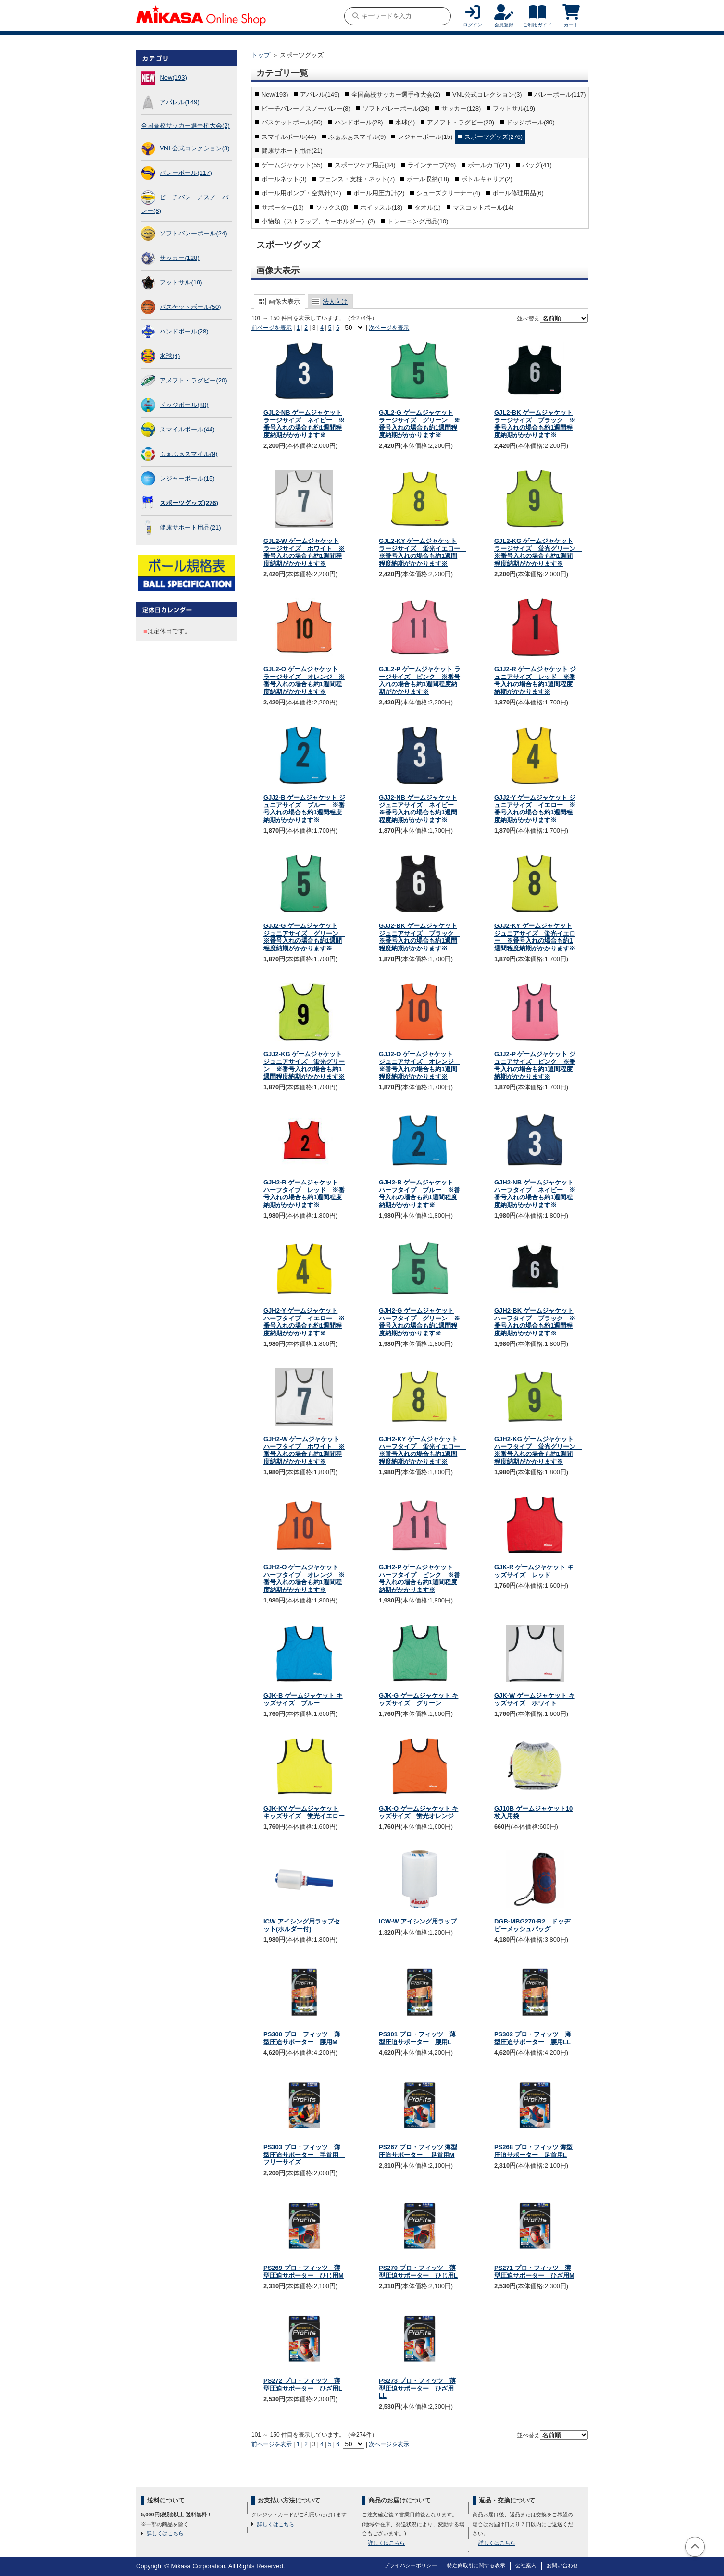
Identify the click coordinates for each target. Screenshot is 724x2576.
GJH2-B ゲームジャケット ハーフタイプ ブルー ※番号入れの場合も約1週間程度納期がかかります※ (419, 1193)
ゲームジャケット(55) (292, 165)
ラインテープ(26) (432, 165)
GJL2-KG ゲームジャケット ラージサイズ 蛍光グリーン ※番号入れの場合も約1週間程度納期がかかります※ (538, 552)
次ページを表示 (389, 327)
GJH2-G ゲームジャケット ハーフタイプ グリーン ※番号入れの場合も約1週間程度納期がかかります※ (419, 1322)
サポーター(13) (283, 207)
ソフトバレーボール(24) (193, 233)
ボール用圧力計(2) (379, 193)
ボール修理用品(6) (518, 193)
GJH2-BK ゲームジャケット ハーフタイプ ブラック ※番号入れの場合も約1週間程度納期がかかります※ (534, 1322)
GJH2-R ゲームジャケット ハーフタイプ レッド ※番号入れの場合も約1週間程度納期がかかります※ (304, 1193)
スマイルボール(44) (187, 429)
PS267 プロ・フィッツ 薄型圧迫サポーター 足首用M (418, 2151)
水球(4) (170, 355)
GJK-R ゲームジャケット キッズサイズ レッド (534, 1571)
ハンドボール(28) (184, 331)
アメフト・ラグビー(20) (193, 380)
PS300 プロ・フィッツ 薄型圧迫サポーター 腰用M (301, 2038)
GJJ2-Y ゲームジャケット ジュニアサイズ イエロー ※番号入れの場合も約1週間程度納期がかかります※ (534, 809)
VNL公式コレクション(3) (194, 148)
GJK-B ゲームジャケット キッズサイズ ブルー (303, 1699)
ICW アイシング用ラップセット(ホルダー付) (301, 1925)
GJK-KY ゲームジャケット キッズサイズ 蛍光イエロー (304, 1812)
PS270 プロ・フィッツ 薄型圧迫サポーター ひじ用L (418, 2271)
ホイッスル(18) (381, 207)
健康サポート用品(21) (190, 527)
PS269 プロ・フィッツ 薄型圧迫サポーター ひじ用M (303, 2271)
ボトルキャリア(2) (486, 179)
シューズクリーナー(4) (448, 193)
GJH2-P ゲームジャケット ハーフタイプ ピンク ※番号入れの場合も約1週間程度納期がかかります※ (419, 1578)
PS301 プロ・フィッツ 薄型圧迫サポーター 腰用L (417, 2038)
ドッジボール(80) (184, 404)
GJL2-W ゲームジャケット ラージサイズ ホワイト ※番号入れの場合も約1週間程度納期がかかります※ (304, 552)
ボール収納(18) (428, 179)
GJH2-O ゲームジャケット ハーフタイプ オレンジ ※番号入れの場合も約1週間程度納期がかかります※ (304, 1578)
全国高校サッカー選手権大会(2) (185, 125)
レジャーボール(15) (187, 478)
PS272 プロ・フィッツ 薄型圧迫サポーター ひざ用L (302, 2384)
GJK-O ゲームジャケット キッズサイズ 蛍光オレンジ (418, 1812)
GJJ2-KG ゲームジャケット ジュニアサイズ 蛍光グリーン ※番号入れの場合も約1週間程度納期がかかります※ (304, 1065)
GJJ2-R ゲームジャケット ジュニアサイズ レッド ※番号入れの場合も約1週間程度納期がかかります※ (535, 680)
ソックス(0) (332, 207)
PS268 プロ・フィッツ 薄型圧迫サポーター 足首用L (533, 2151)
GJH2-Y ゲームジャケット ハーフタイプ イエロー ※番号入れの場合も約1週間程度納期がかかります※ (304, 1322)
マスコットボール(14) (483, 207)
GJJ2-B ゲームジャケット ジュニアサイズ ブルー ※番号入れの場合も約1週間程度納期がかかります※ (304, 809)
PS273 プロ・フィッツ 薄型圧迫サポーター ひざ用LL (417, 2388)
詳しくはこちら (165, 2533)
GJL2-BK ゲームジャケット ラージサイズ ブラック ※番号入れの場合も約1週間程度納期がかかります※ (534, 424)
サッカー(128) (179, 257)
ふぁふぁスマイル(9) (188, 453)
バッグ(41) (537, 165)
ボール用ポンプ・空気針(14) (301, 193)
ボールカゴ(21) (489, 165)
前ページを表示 (271, 327)
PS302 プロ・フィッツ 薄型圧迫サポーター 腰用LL (532, 2038)
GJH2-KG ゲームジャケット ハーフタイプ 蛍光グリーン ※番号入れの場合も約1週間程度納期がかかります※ (538, 1450)
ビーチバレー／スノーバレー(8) (306, 108)
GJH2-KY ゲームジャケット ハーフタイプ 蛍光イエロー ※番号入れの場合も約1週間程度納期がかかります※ (422, 1450)
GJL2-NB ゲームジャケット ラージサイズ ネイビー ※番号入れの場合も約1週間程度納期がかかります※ (304, 424)
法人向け (335, 301)
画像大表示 (284, 301)
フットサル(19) (181, 282)
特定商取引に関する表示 (476, 2565)
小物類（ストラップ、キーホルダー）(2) (318, 221)
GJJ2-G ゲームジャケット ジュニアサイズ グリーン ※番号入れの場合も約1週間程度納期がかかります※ (304, 937)
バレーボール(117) (186, 172)
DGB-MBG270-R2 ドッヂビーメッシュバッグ (532, 1925)
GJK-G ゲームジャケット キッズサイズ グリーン (418, 1699)
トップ (260, 55)
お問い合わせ (562, 2565)
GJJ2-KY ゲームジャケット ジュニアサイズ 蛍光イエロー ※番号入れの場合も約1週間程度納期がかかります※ (534, 937)
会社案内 (526, 2565)
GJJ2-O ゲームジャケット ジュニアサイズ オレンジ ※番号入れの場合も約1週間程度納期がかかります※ (419, 1065)
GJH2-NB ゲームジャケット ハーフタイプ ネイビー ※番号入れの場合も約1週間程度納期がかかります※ (534, 1193)
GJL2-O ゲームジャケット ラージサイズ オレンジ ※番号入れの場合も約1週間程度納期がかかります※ (304, 680)
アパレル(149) (179, 102)
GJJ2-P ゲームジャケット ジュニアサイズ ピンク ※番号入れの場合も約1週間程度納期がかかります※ (534, 1065)
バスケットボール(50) (190, 306)
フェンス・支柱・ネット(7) (357, 179)
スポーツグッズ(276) (189, 502)
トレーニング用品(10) (418, 221)
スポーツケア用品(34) (365, 165)
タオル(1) (427, 207)
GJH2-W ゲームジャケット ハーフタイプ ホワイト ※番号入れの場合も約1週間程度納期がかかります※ (304, 1450)
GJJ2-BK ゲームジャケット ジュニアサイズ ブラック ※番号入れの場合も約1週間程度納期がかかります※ (419, 937)
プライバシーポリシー (410, 2565)
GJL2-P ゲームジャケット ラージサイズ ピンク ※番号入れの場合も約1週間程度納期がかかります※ (420, 680)
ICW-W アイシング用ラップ (418, 1921)
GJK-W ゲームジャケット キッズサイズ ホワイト (534, 1699)
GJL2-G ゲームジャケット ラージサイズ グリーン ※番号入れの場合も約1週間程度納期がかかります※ (419, 424)
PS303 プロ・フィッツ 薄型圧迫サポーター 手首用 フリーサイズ (304, 2155)
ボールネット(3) (284, 179)
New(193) (173, 77)
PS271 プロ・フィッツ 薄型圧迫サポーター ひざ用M (534, 2271)
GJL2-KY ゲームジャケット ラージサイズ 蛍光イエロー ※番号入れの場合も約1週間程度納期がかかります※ (422, 552)
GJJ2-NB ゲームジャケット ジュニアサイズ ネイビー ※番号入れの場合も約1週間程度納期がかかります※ (419, 809)
